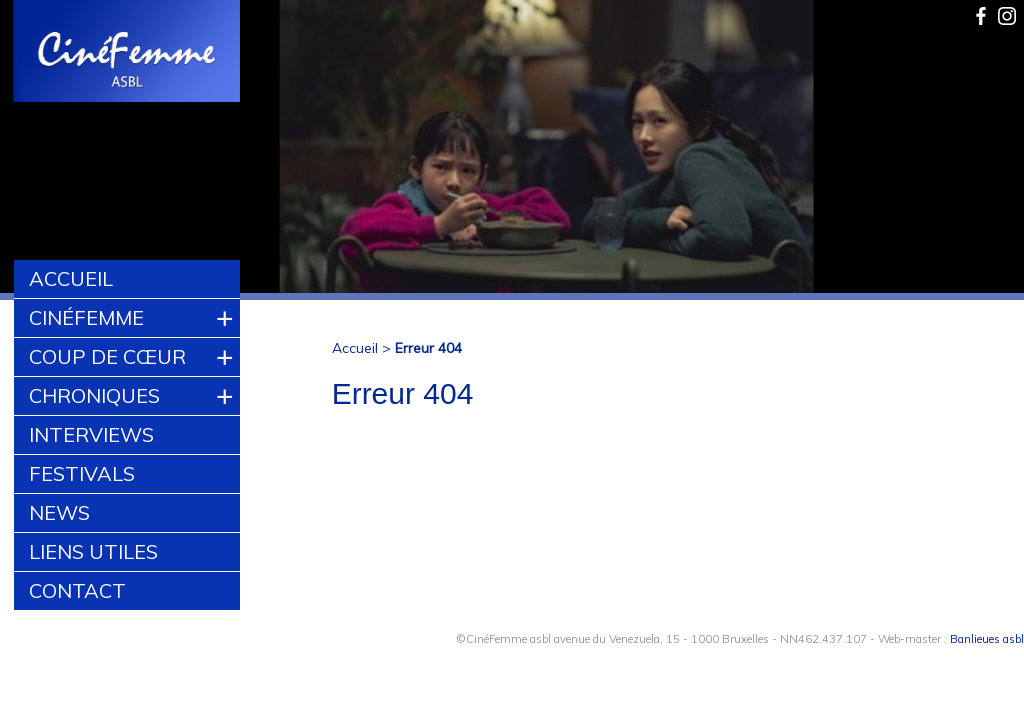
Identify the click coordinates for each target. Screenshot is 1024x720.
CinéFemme (86, 317)
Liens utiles (93, 551)
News (59, 512)
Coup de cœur (107, 356)
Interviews (91, 434)
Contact (77, 590)
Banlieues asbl (987, 639)
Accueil (71, 278)
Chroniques (94, 395)
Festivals (82, 473)
